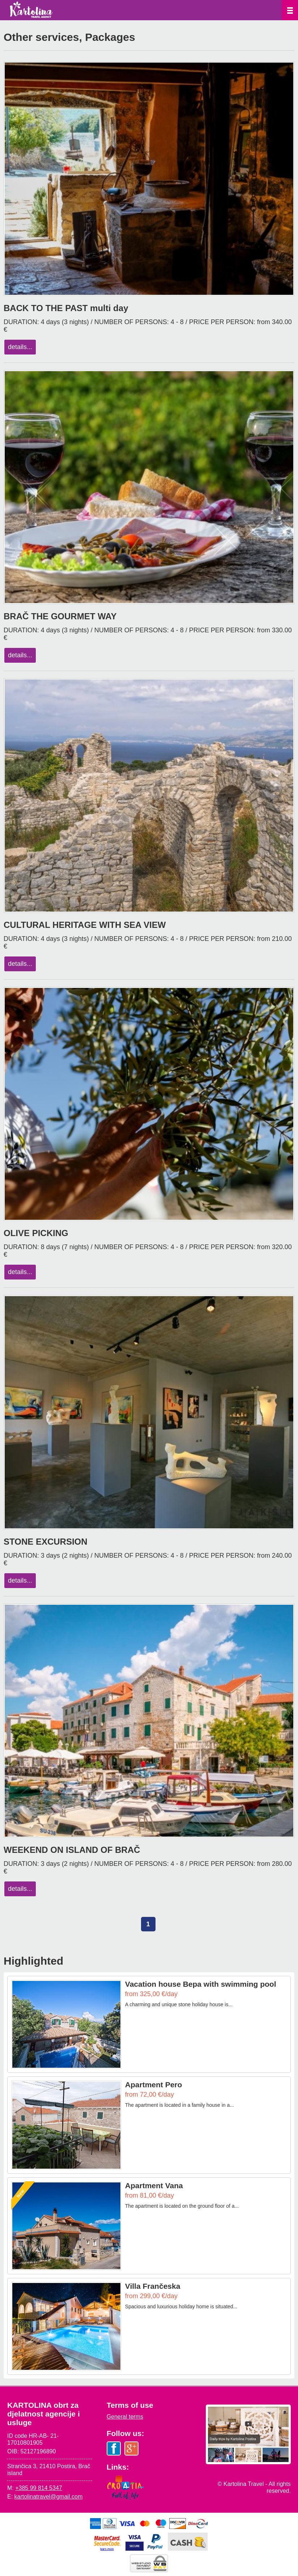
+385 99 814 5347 (38, 2488)
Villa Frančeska (152, 2286)
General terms (125, 2417)
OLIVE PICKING (36, 1233)
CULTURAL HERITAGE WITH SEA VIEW (85, 925)
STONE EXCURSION (46, 1541)
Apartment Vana (154, 2185)
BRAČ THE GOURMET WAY (60, 616)
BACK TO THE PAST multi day (66, 308)
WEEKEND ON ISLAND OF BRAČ (72, 1850)
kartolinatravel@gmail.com (48, 2497)
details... (20, 347)
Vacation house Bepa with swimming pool (200, 1984)
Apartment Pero (153, 2084)
